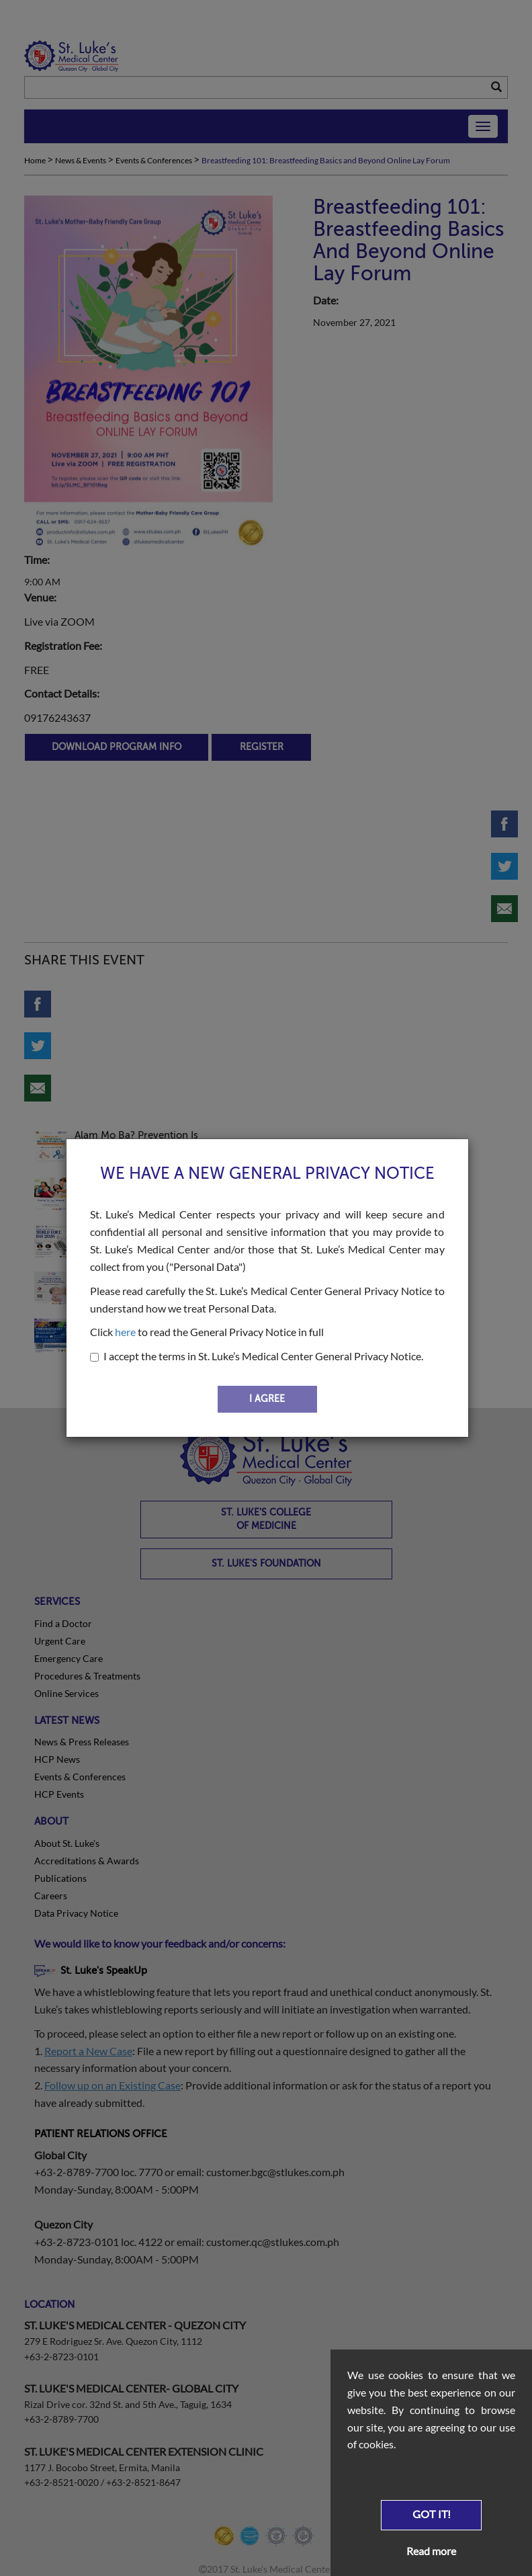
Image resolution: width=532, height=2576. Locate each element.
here (125, 1331)
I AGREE (267, 1399)
